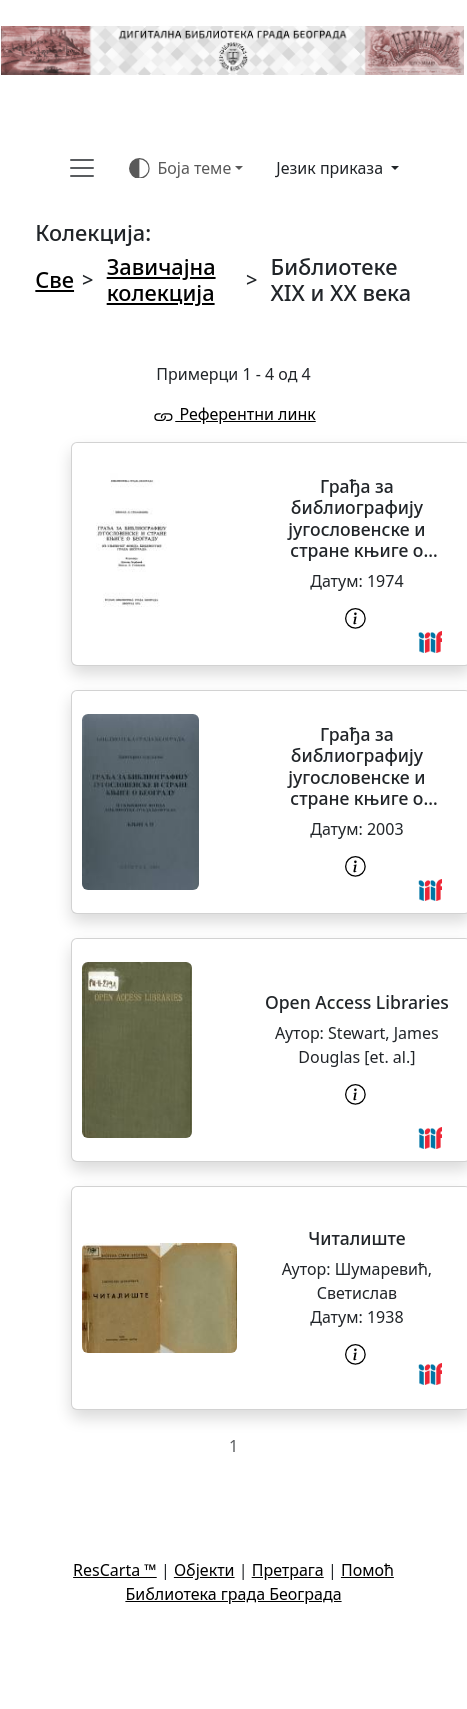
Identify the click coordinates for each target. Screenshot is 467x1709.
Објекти (204, 1570)
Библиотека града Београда (233, 1594)
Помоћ (367, 1570)
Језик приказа (331, 168)
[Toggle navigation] (82, 168)
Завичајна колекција (161, 279)
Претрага (288, 1570)
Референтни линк (233, 414)
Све (54, 279)
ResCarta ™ (115, 1570)
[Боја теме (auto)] (186, 168)
